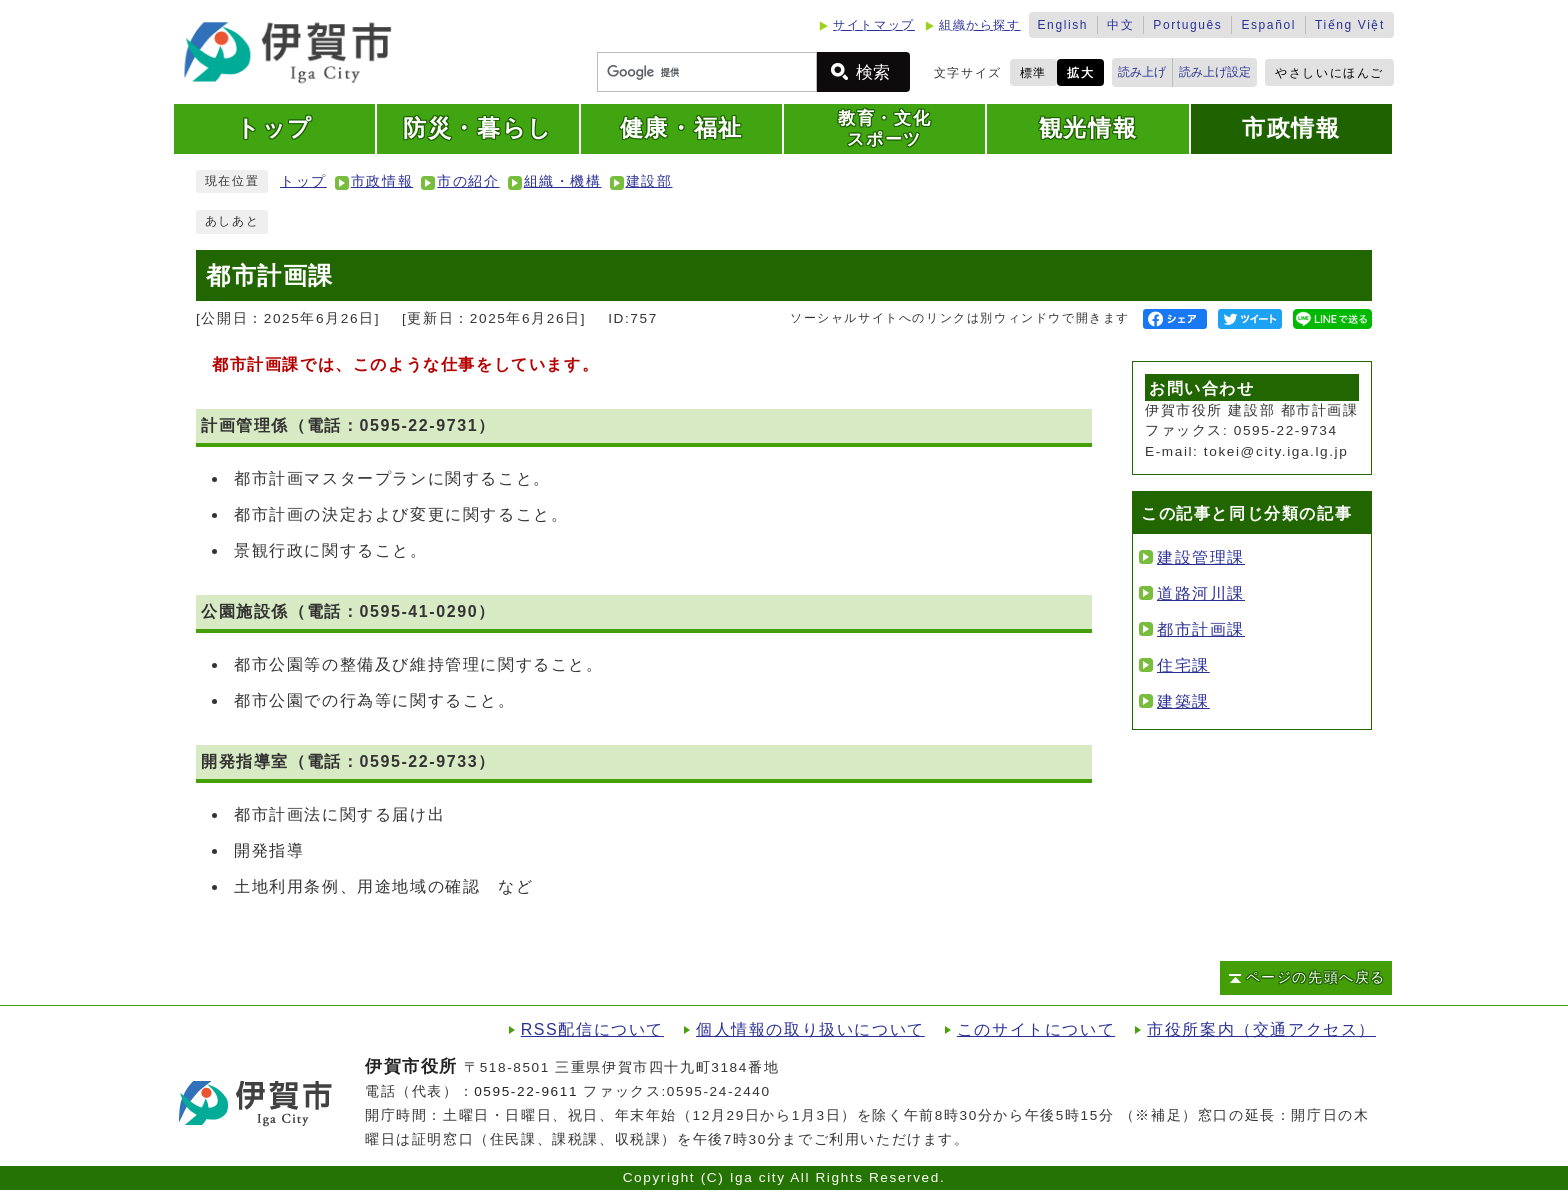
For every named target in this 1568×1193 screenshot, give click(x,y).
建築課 (1183, 701)
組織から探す (980, 25)
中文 (1120, 25)
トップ (303, 181)
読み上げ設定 (1215, 72)
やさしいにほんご (1329, 73)
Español (1268, 25)
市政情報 (382, 181)
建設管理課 (1201, 557)
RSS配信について (592, 1029)
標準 (1033, 73)
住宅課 (1183, 665)
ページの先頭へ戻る (1316, 977)
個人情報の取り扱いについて (810, 1029)
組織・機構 (563, 181)
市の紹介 (468, 181)
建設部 (649, 181)
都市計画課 (1201, 629)
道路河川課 (1201, 593)
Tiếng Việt (1350, 25)
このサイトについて (1036, 1029)
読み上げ (1142, 72)
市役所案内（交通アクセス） (1261, 1029)
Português (1187, 25)
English (1063, 25)
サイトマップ (874, 25)
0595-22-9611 (526, 1091)
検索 (873, 72)
